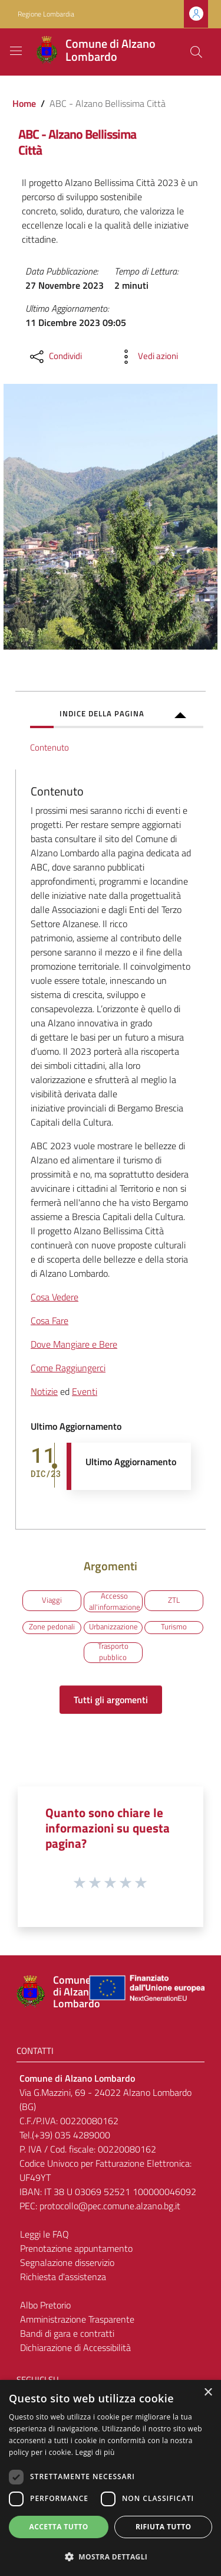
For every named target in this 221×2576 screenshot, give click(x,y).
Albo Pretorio (45, 2305)
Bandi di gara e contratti (67, 2333)
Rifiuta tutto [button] (164, 2527)
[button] (110, 2556)
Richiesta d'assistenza (63, 2277)
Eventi (84, 1391)
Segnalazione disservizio (67, 2262)
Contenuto (49, 747)
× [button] (207, 2392)
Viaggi (52, 1600)
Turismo (174, 1626)
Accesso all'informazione (114, 1602)
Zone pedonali (52, 1626)
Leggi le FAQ (44, 2234)
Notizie (44, 1391)
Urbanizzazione (113, 1626)
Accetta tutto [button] (58, 2527)
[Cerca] (196, 52)
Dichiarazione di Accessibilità (75, 2347)
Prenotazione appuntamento (76, 2248)
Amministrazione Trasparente (77, 2319)
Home (24, 103)
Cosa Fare (49, 1320)
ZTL (174, 1600)
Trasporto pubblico (113, 1652)
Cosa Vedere (54, 1297)
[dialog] (110, 2478)
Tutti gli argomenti (111, 1700)
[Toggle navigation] (16, 51)
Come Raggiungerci (68, 1368)
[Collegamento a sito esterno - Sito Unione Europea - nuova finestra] (145, 1991)
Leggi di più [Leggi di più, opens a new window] (95, 2452)
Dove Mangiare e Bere (74, 1344)
